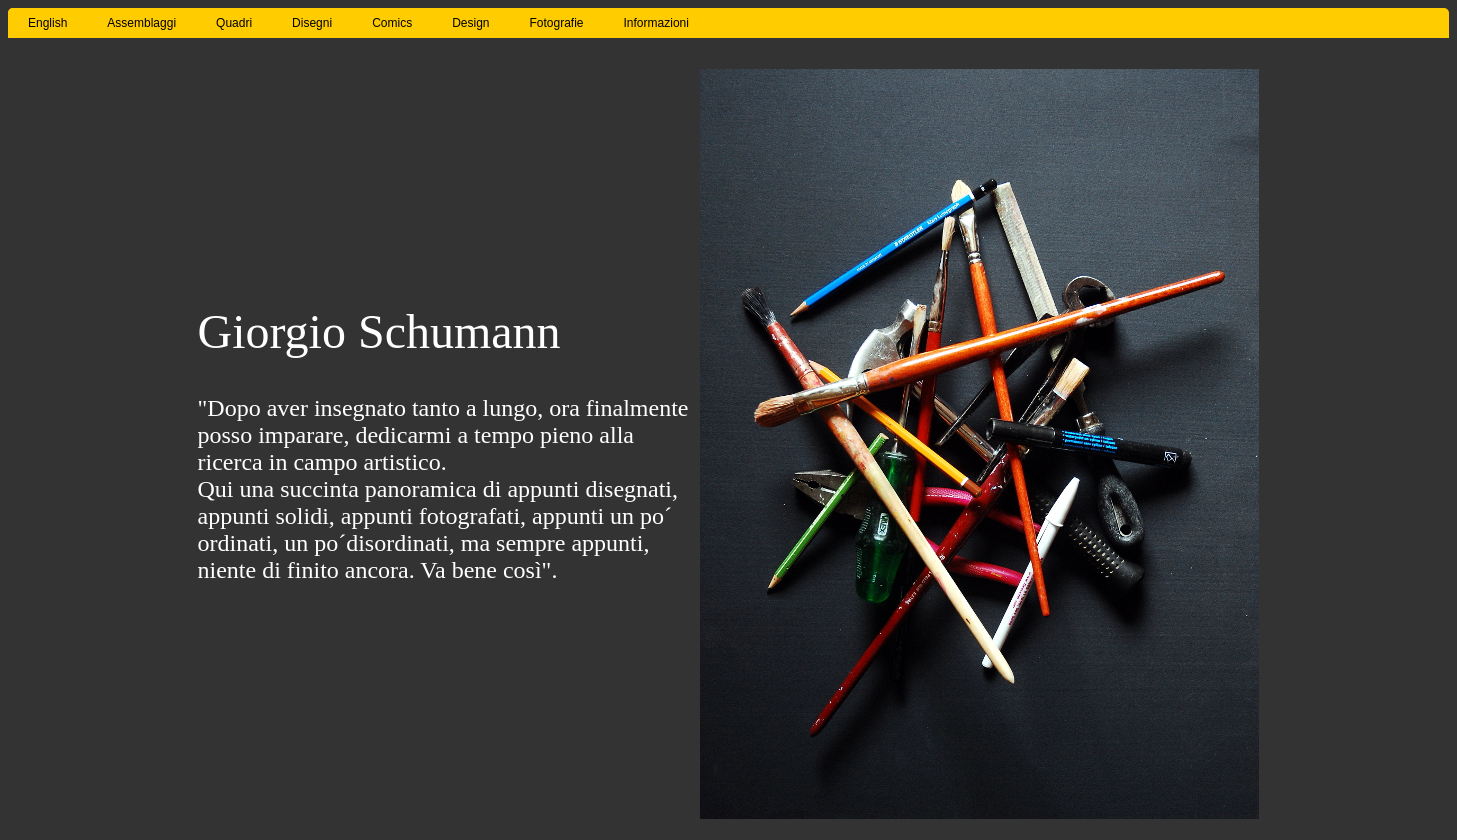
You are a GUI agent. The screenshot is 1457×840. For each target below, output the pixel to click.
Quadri (234, 23)
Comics (392, 23)
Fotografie (557, 23)
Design (470, 23)
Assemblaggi (141, 23)
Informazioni (656, 23)
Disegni (312, 23)
